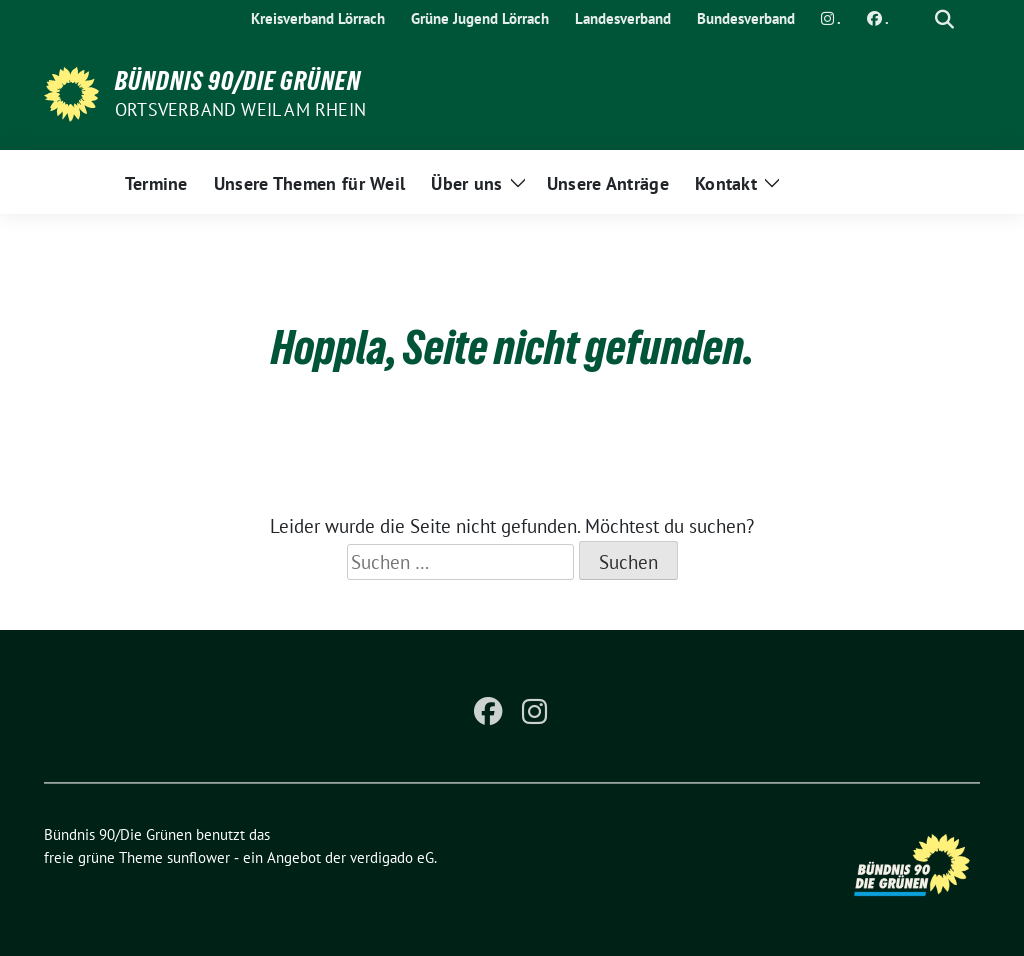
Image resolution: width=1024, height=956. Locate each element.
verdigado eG (392, 857)
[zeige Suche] (944, 19)
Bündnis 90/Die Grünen (238, 81)
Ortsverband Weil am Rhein (240, 109)
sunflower (198, 857)
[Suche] (916, 19)
